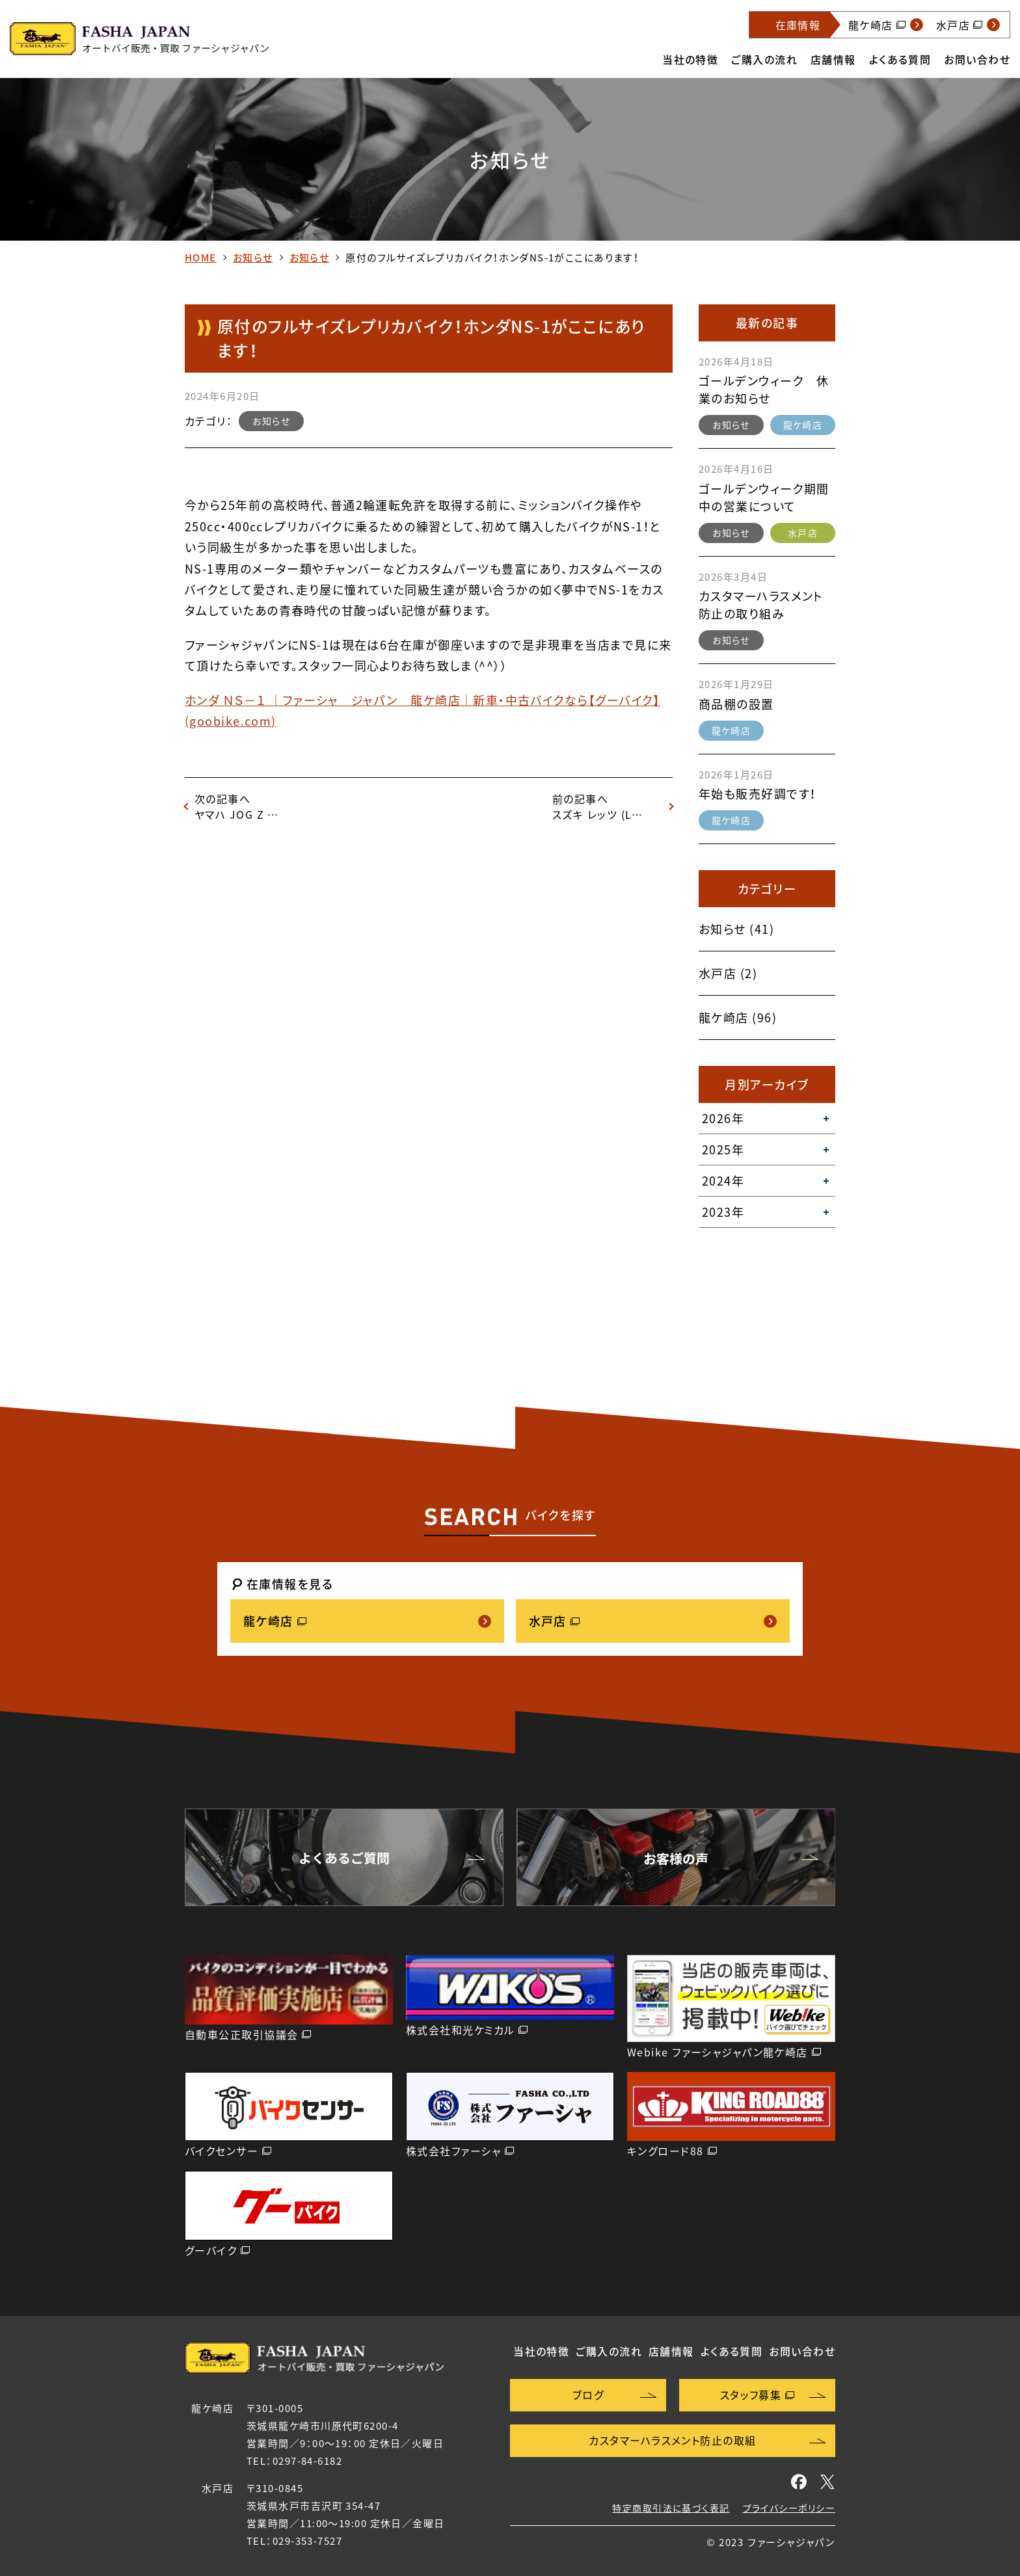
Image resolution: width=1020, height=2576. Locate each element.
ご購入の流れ (764, 59)
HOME (201, 257)
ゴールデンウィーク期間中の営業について (764, 497)
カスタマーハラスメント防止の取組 (672, 2440)
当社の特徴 (690, 59)
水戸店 (803, 532)
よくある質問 (900, 59)
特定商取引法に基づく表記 (670, 2507)
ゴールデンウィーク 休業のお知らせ (764, 389)
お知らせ (253, 257)
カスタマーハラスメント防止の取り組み (761, 604)
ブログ (588, 2394)
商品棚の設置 (736, 704)
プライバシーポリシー (789, 2507)
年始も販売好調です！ (757, 794)
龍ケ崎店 (803, 424)
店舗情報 (833, 59)
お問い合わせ (977, 59)
